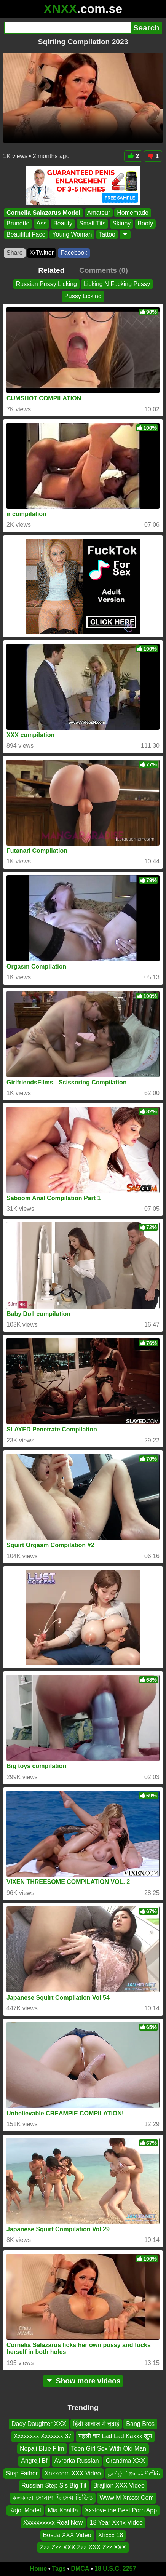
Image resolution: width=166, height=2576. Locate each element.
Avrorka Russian (76, 2461)
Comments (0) (103, 270)
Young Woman (72, 234)
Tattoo (107, 234)
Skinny (121, 223)
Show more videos (83, 2381)
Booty (145, 223)
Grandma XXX (125, 2461)
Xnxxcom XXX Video (73, 2473)
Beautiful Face (25, 234)
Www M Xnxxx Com (127, 2497)
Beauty (62, 223)
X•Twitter (42, 252)
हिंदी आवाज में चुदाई (96, 2424)
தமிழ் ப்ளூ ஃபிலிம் (134, 2473)
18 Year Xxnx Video (116, 2522)
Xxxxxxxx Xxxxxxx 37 (43, 2436)
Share (14, 252)
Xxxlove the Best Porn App (121, 2510)
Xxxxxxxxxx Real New (53, 2522)
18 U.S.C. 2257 (115, 2568)
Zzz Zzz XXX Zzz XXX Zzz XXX (83, 2547)
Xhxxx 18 (110, 2534)
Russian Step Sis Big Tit (53, 2485)
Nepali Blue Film (42, 2448)
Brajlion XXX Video (119, 2485)
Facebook (74, 252)
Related (51, 270)
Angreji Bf (34, 2461)
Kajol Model (25, 2510)
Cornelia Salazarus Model (43, 212)
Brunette (17, 223)
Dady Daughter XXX (38, 2424)
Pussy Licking (83, 296)
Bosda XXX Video (67, 2534)
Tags (59, 2568)
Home (38, 2568)
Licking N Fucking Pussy (117, 284)
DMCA (80, 2568)
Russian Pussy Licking (46, 284)
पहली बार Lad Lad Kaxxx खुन (115, 2436)
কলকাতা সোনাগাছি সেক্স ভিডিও (52, 2497)
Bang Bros (140, 2424)
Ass (41, 223)
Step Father (22, 2473)
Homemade (132, 212)
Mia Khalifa (63, 2510)
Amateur (98, 212)
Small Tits (92, 223)
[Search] (67, 28)
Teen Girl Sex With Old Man (108, 2448)
